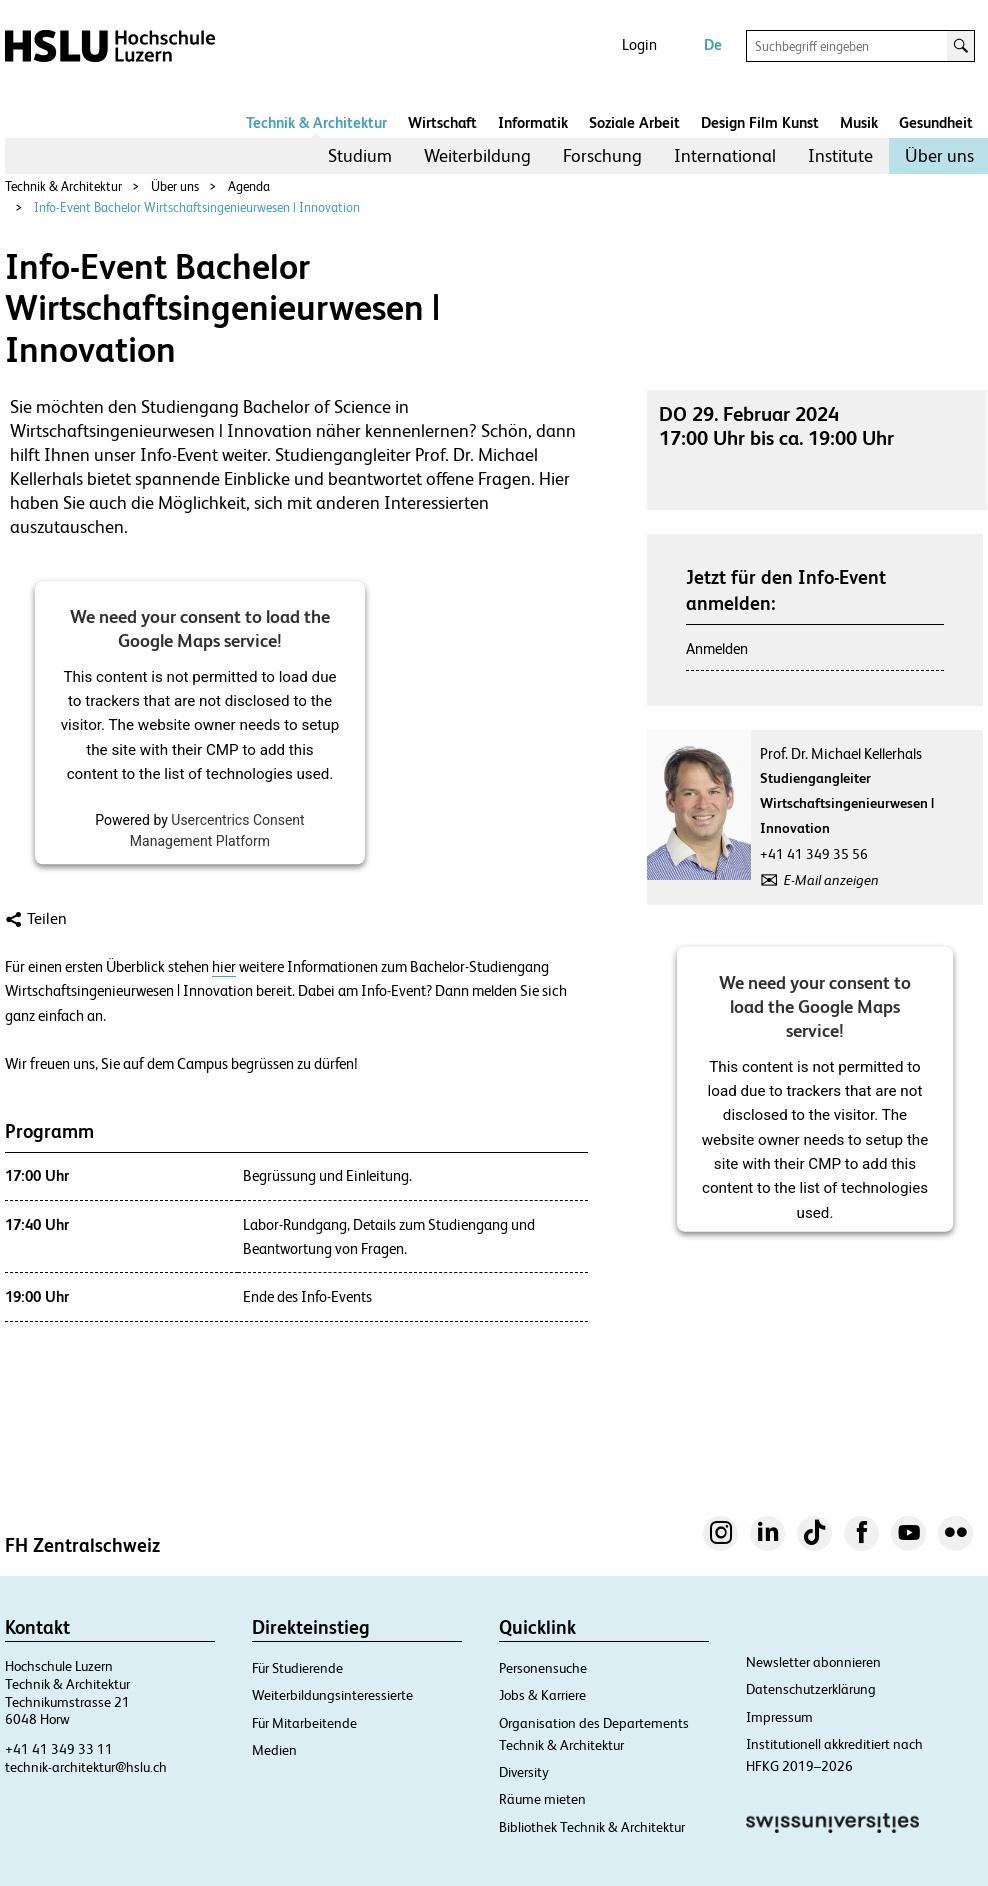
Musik (859, 122)
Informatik (533, 122)
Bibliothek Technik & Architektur (592, 1827)
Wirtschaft (442, 122)
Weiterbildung (477, 155)
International (725, 155)
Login (639, 44)
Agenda (249, 186)
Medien (274, 1750)
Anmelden (717, 648)
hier (224, 967)
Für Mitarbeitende (304, 1723)
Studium (360, 155)
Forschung (602, 155)
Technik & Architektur (316, 122)
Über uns (939, 155)
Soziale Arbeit (634, 122)
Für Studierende (297, 1668)
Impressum (779, 1717)
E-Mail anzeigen (831, 880)
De (713, 44)
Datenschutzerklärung (811, 1689)
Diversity (524, 1772)
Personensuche (543, 1668)
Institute (840, 155)
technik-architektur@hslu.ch (86, 1767)
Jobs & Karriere (542, 1695)
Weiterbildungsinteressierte (332, 1695)
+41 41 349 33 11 (59, 1749)
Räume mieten (542, 1799)
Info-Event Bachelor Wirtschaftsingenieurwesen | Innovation (197, 207)
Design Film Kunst (760, 122)
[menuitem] (360, 156)
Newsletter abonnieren (813, 1662)
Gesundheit (936, 122)
